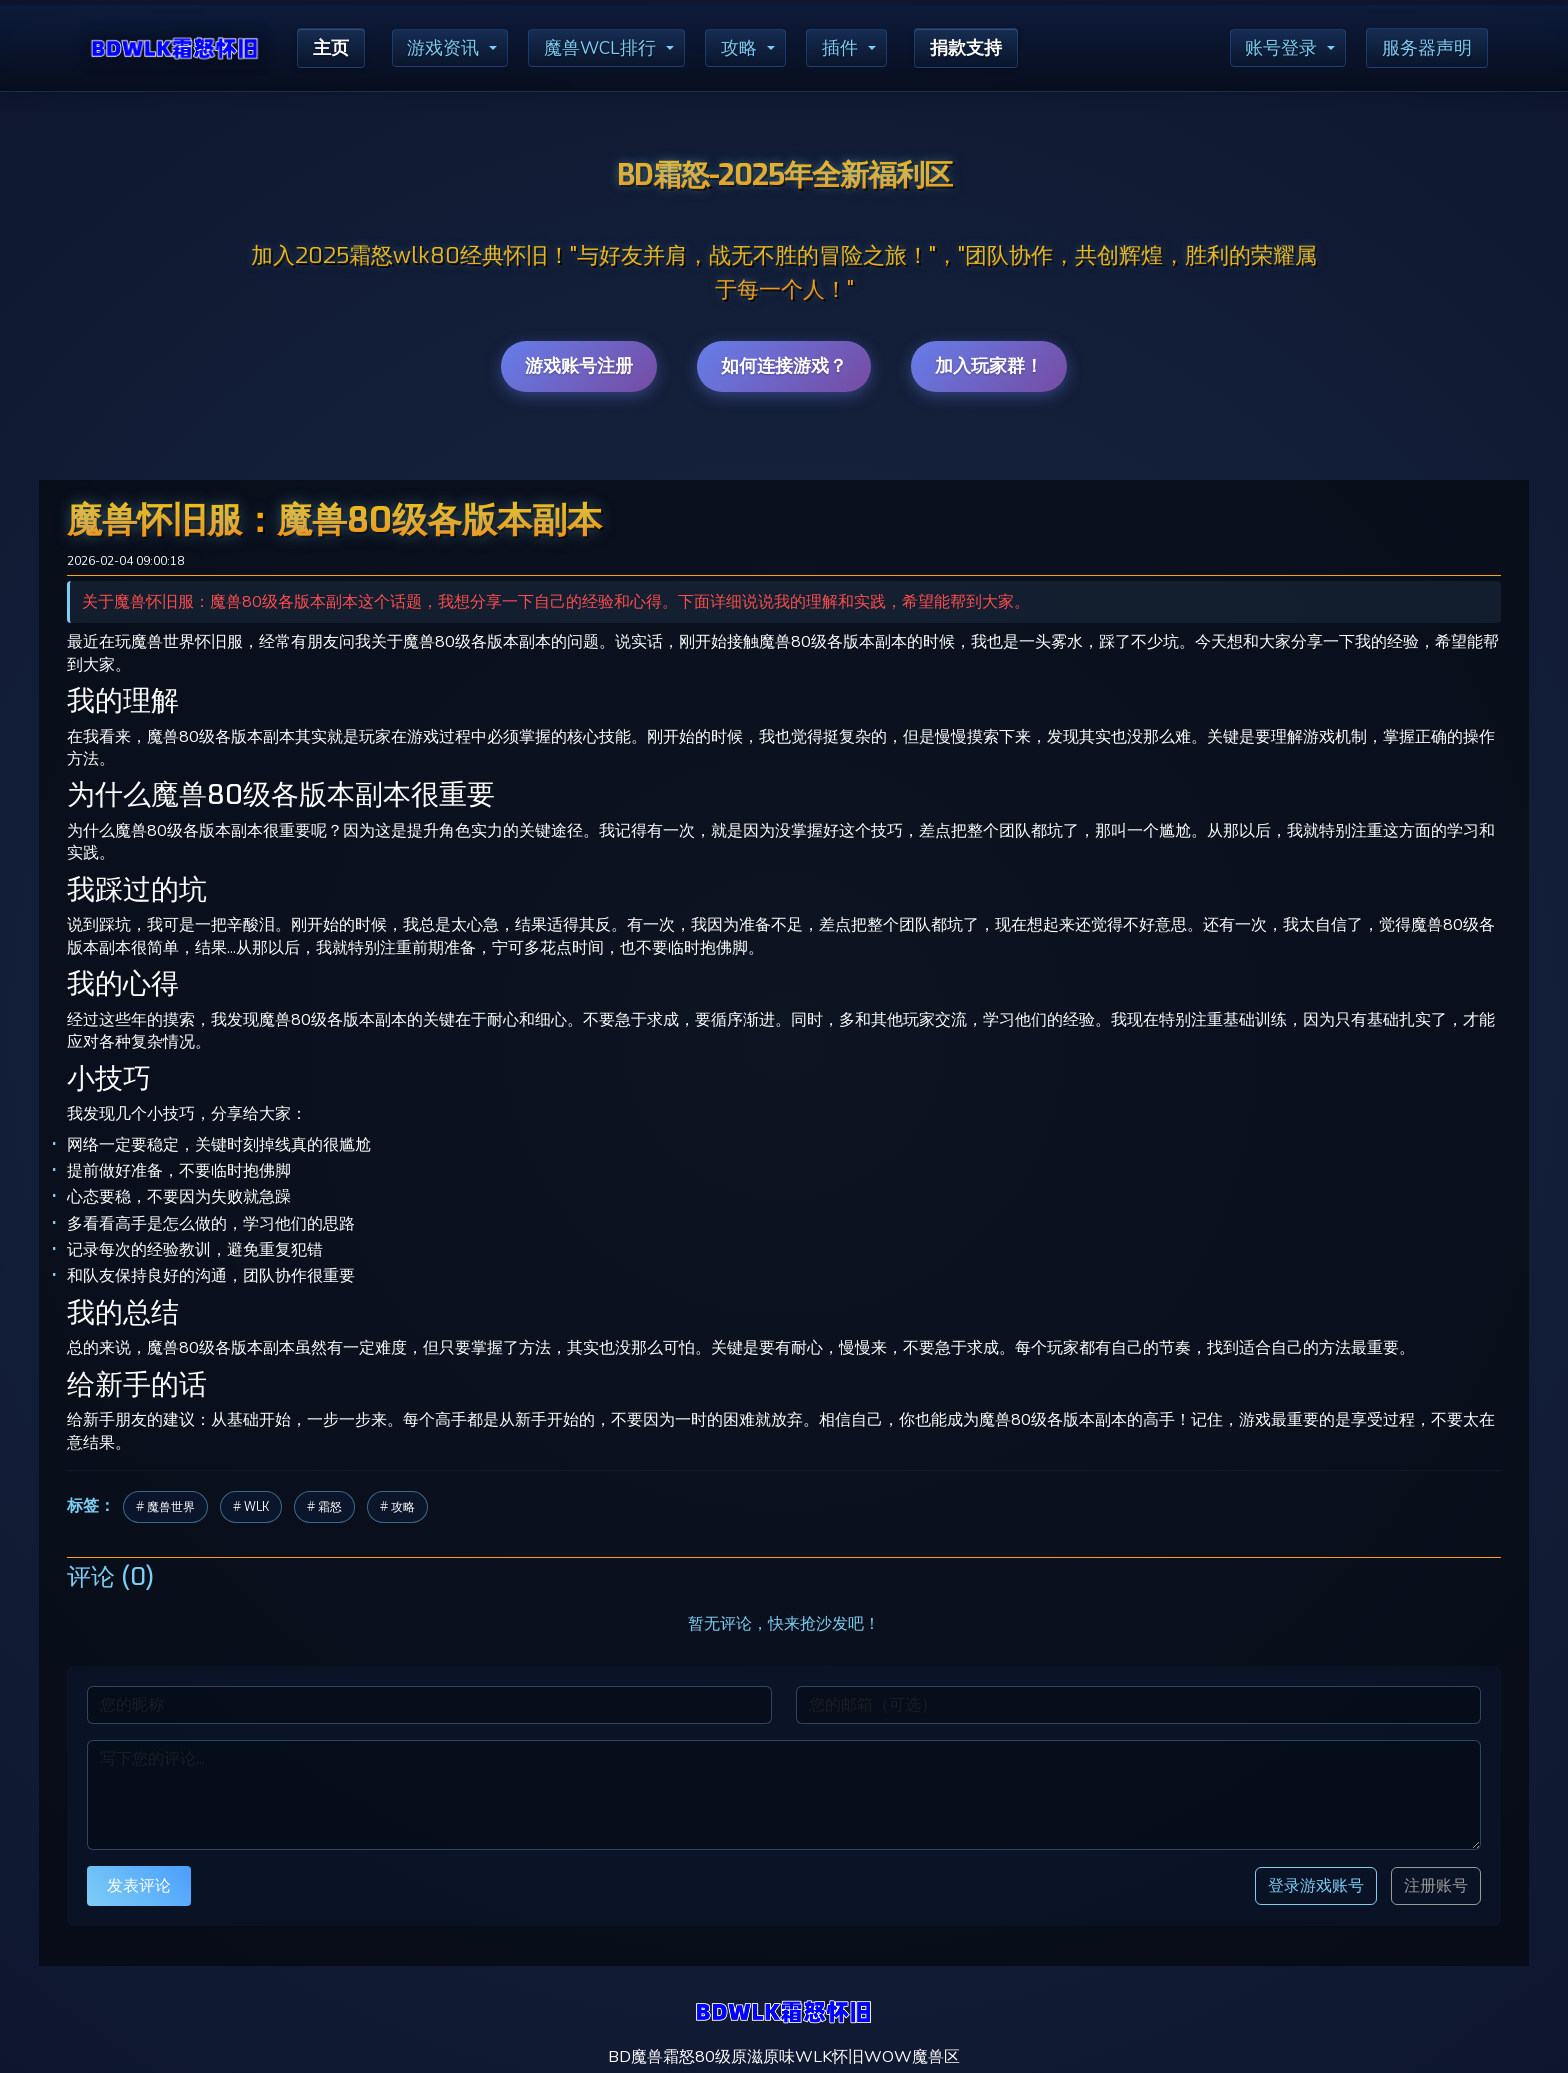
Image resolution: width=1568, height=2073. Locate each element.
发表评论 (139, 1885)
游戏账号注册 (579, 366)
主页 (331, 48)
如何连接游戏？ (784, 366)
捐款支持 (967, 48)
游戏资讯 (444, 48)
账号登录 (1281, 48)
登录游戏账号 (1316, 1885)
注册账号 (1436, 1886)
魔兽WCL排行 (601, 48)
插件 (841, 48)
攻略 (740, 48)
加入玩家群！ (989, 366)
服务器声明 (1427, 48)
